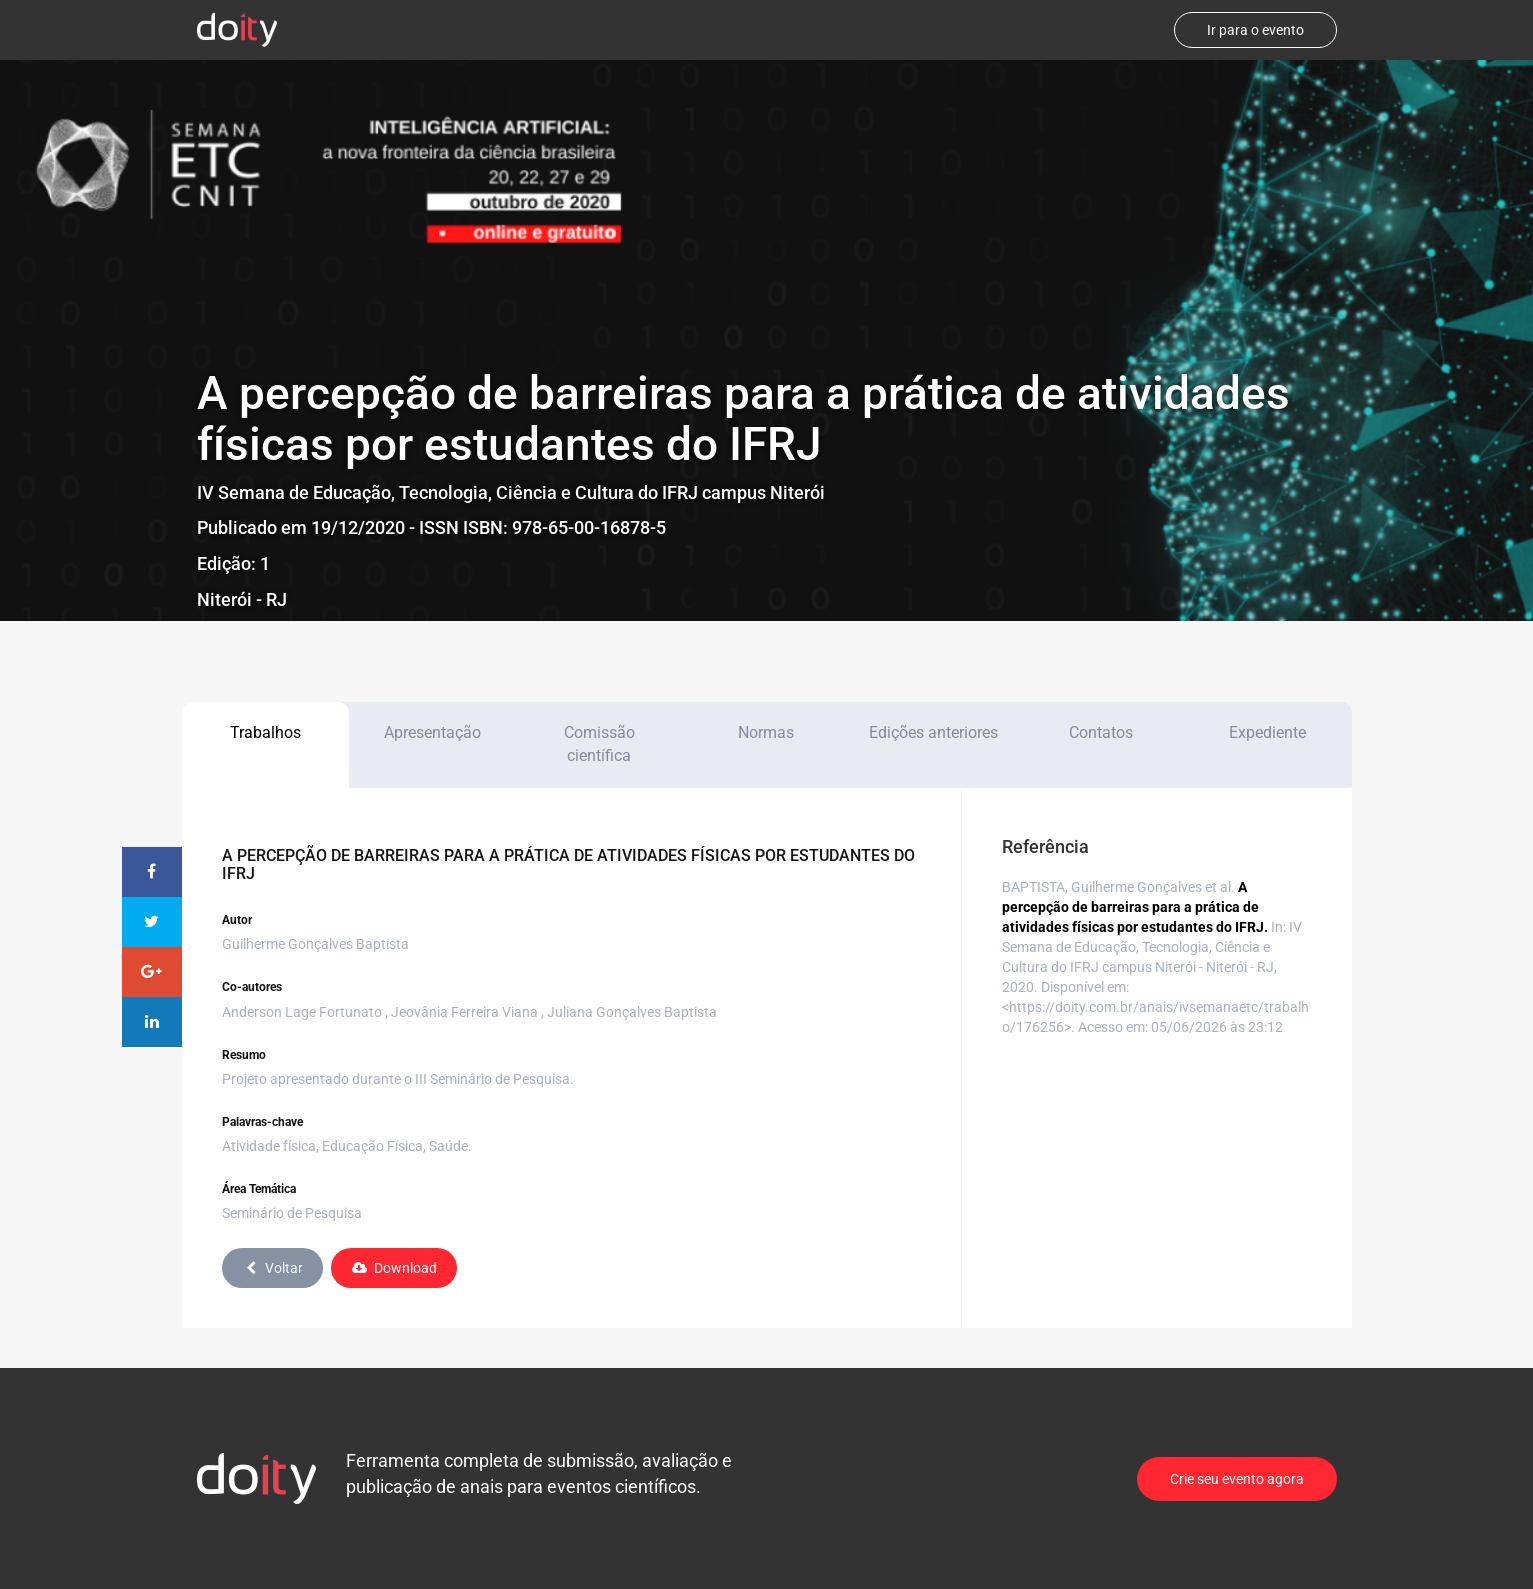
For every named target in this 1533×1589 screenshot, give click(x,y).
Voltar (272, 1268)
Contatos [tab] (1101, 732)
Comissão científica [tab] (599, 744)
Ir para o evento (1255, 30)
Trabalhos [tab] (265, 732)
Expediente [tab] (1267, 732)
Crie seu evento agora (1237, 1479)
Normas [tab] (766, 732)
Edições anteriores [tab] (933, 732)
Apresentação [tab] (432, 732)
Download (394, 1268)
